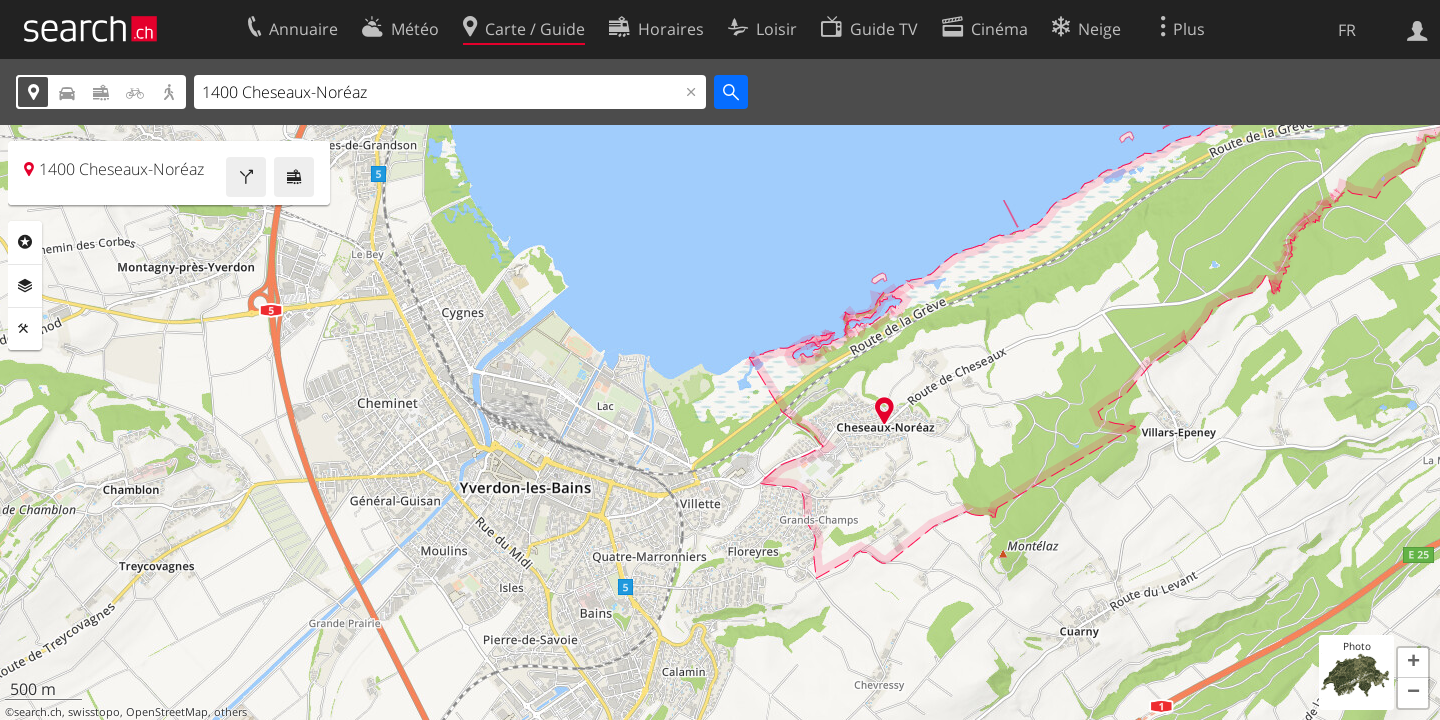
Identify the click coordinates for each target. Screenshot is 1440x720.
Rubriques (25, 242)
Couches (25, 286)
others (230, 712)
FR (1347, 30)
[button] (1413, 663)
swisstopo (94, 712)
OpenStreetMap (167, 712)
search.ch (38, 712)
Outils (25, 329)
